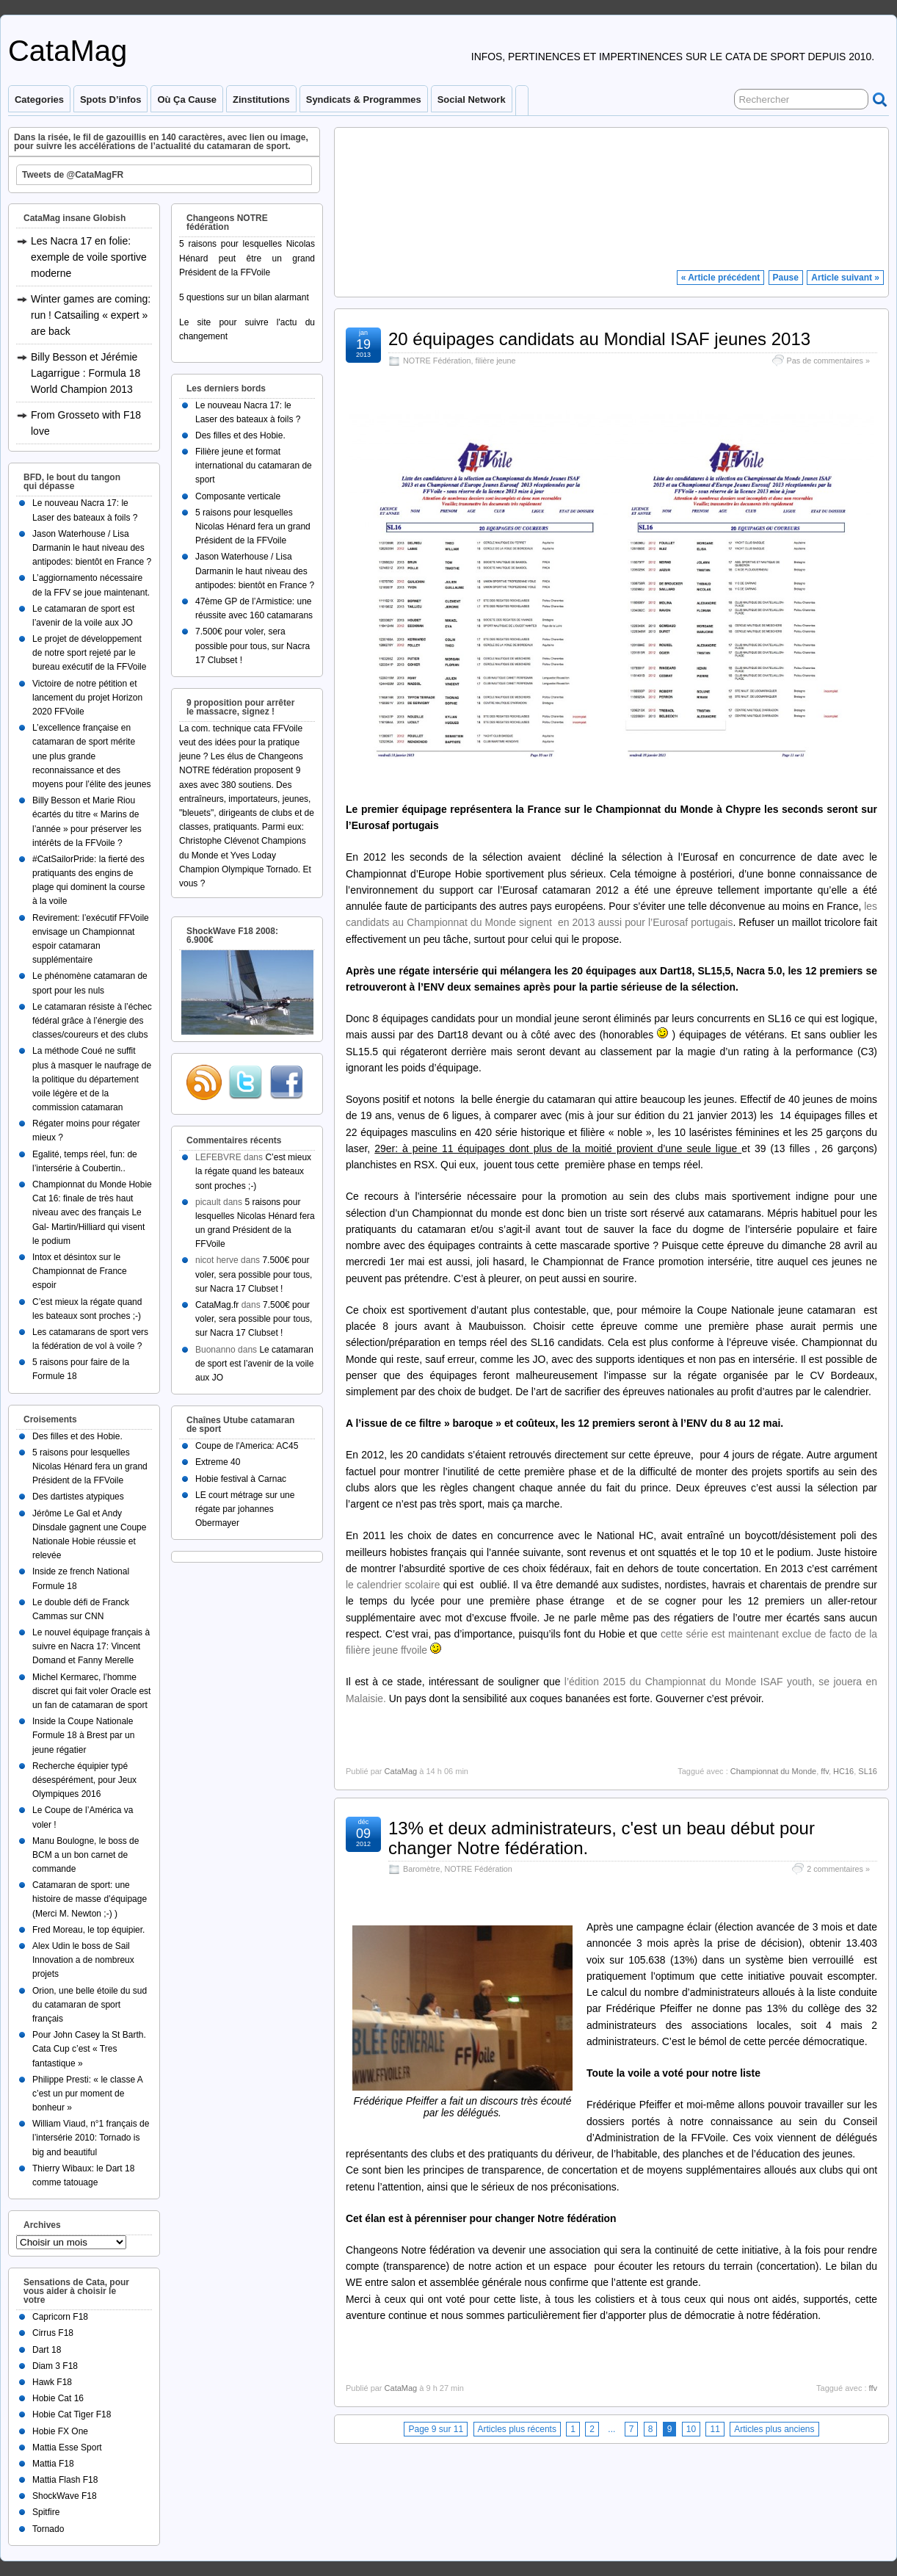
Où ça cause (187, 99)
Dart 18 (46, 2350)
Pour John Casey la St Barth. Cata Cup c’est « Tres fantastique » (89, 2049)
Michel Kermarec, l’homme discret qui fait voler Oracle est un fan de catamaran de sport (91, 1691)
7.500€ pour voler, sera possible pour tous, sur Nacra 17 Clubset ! (252, 645)
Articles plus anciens (774, 2429)
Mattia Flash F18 (65, 2480)
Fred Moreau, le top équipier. (88, 1930)
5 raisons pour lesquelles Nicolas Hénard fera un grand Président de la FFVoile (90, 1466)
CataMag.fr (217, 1305)
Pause (786, 277)
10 (691, 2429)
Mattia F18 (53, 2464)
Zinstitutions (261, 99)
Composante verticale (237, 496)
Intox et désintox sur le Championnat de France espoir (79, 1271)
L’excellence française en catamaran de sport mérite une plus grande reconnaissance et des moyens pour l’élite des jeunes (91, 756)
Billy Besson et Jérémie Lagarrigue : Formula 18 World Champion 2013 (85, 373)
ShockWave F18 (64, 2496)
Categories (39, 99)
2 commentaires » (838, 1868)
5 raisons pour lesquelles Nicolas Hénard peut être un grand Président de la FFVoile (247, 258)
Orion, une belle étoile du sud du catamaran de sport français (89, 2005)
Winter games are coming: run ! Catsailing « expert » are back (90, 315)
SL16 (867, 1771)
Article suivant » (845, 277)
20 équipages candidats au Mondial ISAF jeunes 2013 (599, 339)
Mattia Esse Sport (67, 2447)
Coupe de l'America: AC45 (246, 1446)
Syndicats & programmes (363, 99)
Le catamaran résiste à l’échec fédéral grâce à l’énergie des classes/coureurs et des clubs (92, 1021)
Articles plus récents (517, 2429)
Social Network (471, 99)
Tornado (48, 2529)
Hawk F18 (52, 2382)
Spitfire (45, 2512)
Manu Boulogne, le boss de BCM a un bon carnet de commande (85, 1855)
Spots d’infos (110, 99)
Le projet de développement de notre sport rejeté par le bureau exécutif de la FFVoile (89, 653)
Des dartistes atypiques (78, 1496)
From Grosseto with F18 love (86, 423)
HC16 (843, 1771)
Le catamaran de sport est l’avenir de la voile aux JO (254, 1364)
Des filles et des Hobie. (77, 1436)
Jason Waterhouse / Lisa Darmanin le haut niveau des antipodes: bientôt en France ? (91, 548)
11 (714, 2429)
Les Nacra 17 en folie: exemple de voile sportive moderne (89, 257)
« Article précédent (720, 277)
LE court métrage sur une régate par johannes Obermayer (244, 1509)
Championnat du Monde (773, 1771)
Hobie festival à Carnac (240, 1479)
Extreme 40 (217, 1462)
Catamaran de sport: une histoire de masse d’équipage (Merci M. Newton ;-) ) (89, 1899)
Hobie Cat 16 (58, 2398)
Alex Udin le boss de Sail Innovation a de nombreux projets (83, 1960)
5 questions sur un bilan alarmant (244, 297)
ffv (825, 1771)
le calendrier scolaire (393, 1585)
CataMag (67, 51)
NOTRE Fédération (437, 360)
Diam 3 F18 (55, 2366)
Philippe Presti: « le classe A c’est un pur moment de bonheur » (87, 2093)
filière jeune (495, 360)
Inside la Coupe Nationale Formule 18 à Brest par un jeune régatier (83, 1735)
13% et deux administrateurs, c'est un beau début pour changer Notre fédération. (601, 1837)
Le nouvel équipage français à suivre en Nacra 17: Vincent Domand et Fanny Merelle (91, 1646)
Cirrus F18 (52, 2333)
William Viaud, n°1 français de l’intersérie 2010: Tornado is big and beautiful (90, 2138)
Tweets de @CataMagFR (72, 175)
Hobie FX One (60, 2431)
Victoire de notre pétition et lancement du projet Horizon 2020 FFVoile (87, 698)
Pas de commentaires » (828, 360)
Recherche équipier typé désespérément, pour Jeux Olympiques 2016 (84, 1780)
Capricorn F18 (60, 2317)
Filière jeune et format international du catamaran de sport (253, 465)
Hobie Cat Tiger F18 (71, 2414)
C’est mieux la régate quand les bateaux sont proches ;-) (253, 1171)
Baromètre (421, 1868)
